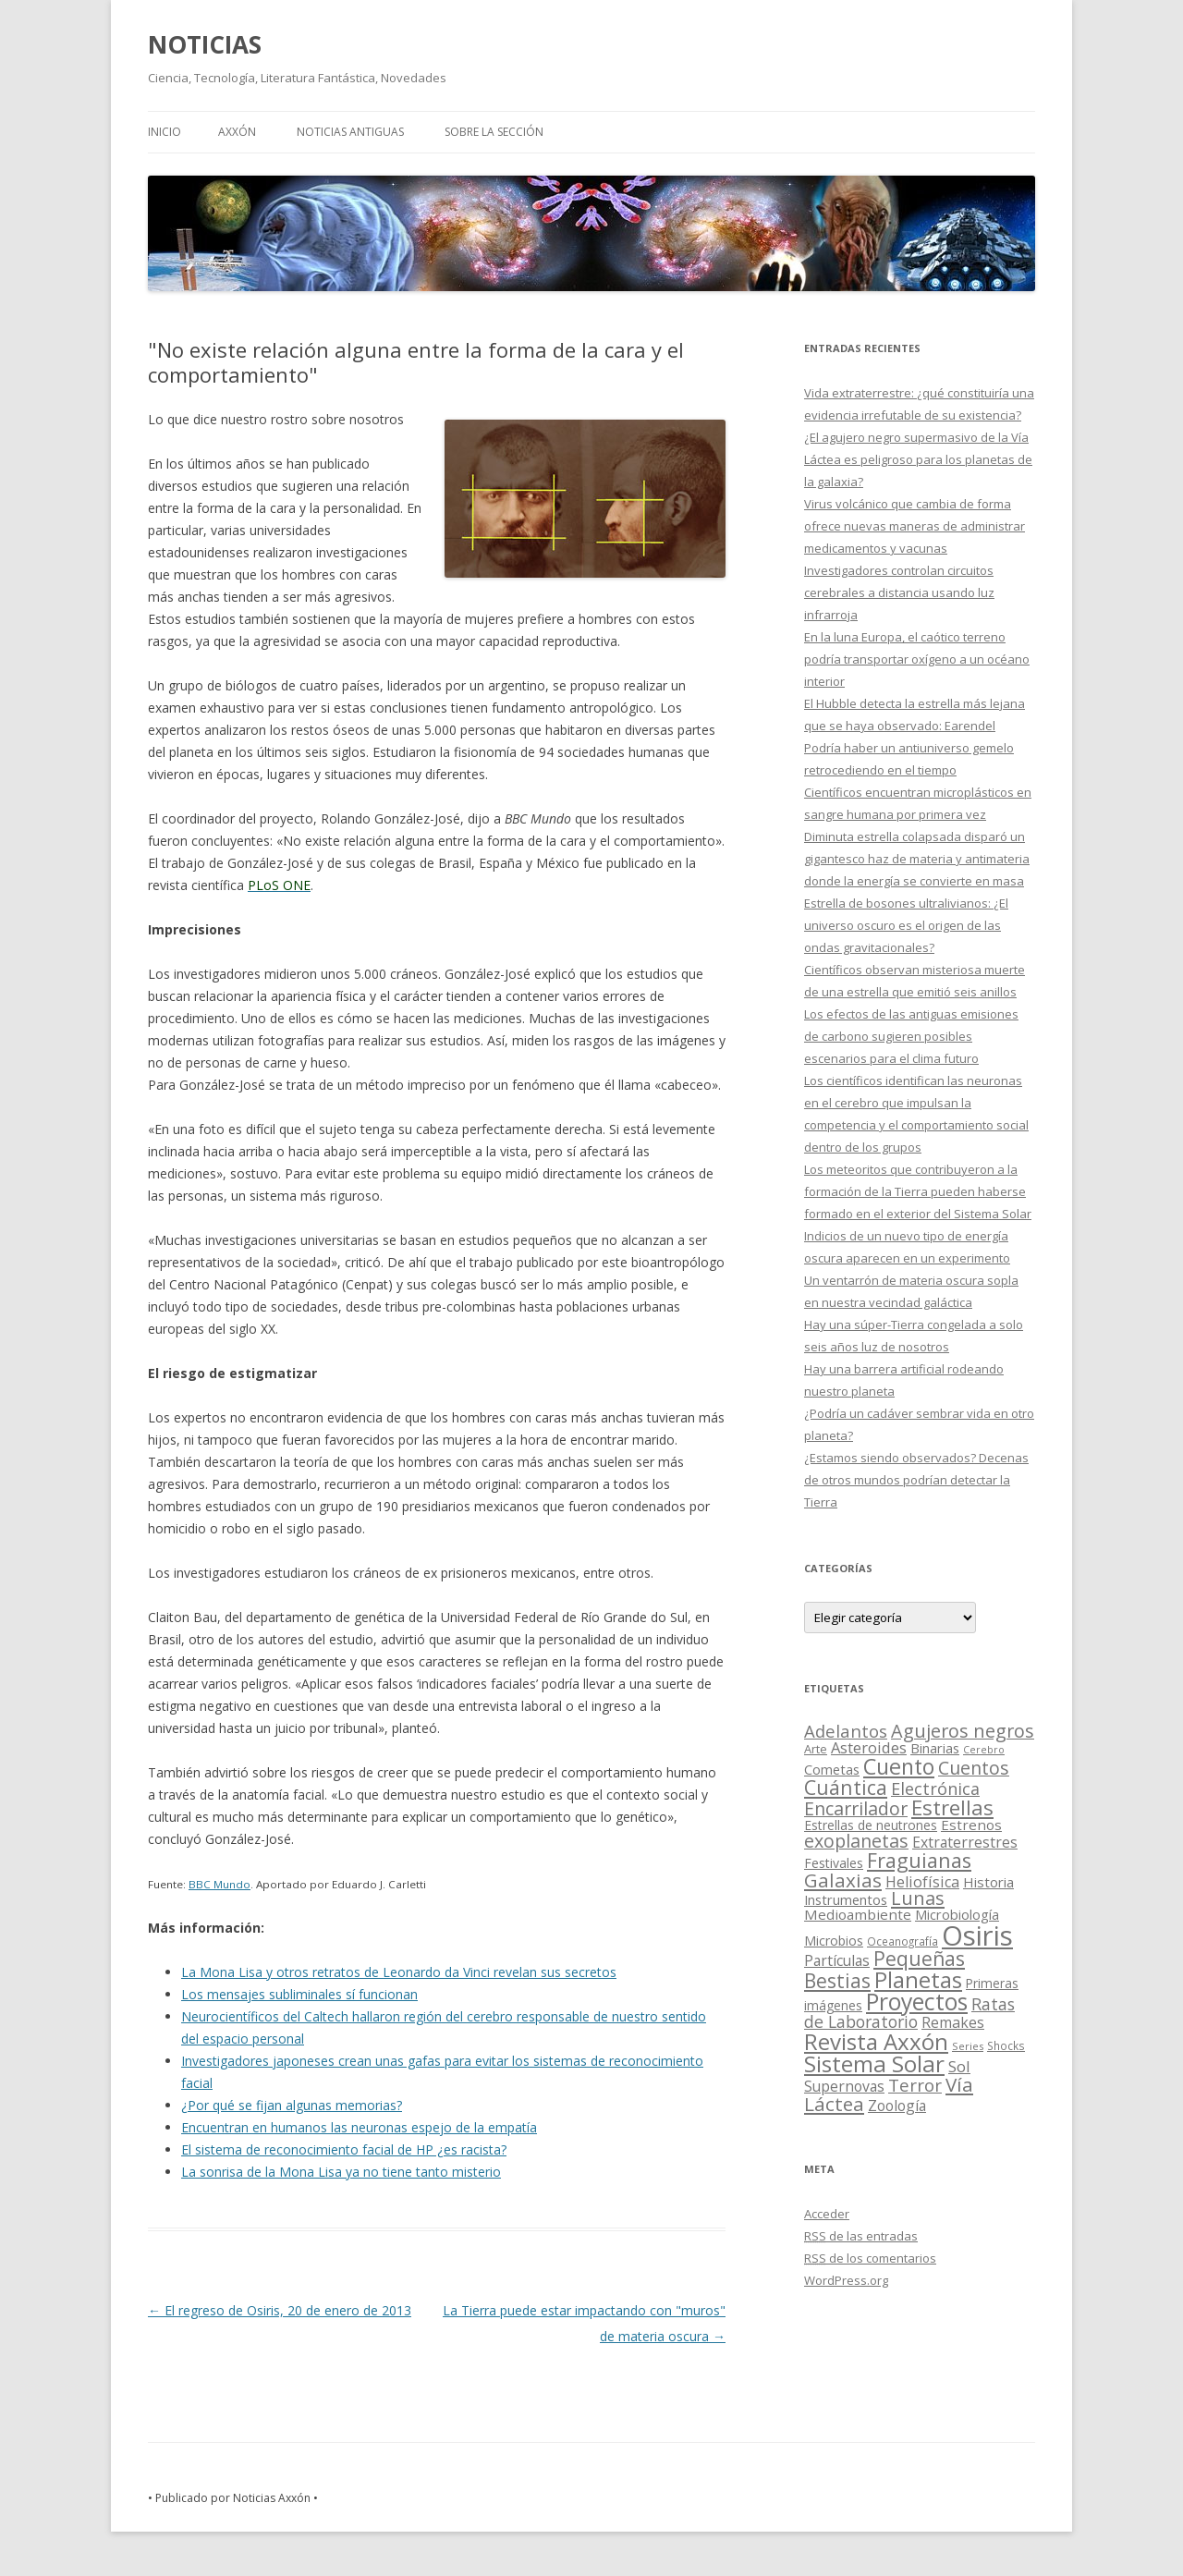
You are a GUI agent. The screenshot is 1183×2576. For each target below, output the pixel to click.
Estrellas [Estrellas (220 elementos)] (952, 1807)
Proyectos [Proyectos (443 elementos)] (917, 2001)
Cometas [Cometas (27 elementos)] (832, 1769)
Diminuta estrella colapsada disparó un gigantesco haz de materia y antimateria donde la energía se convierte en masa (917, 858)
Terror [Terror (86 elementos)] (915, 2085)
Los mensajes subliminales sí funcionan (299, 1994)
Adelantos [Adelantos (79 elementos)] (845, 1730)
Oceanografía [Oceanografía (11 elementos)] (902, 1941)
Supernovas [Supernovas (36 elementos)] (844, 2086)
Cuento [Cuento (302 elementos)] (898, 1766)
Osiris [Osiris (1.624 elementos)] (977, 1935)
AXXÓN (237, 132)
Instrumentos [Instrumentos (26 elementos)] (845, 1899)
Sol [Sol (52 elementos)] (959, 2066)
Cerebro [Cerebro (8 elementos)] (984, 1749)
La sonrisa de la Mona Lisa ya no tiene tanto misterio (341, 2171)
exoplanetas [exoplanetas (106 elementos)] (856, 1840)
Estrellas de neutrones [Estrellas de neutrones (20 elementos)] (870, 1825)
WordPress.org (846, 2280)
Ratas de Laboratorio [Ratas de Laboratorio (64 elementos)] (909, 2013)
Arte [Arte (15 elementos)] (815, 1748)
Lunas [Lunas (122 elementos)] (918, 1898)
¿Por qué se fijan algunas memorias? (291, 2105)
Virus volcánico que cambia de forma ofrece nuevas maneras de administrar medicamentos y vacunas (914, 525)
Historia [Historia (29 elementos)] (988, 1882)
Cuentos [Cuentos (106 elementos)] (973, 1767)
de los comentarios (870, 2258)
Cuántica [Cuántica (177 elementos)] (845, 1787)
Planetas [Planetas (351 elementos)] (918, 1979)
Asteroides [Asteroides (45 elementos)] (869, 1747)
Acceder (826, 2213)
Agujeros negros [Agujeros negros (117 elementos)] (962, 1730)
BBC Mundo (219, 1884)
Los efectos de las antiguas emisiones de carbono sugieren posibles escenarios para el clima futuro (911, 1036)
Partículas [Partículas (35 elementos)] (837, 1960)
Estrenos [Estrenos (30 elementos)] (971, 1824)
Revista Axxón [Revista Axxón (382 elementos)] (876, 2041)
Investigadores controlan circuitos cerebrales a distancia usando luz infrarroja (899, 592)
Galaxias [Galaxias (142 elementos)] (843, 1880)
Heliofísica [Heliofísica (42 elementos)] (922, 1882)
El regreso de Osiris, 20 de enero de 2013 (279, 2310)
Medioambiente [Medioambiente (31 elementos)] (857, 1914)
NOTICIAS (205, 44)
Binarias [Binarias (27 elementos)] (934, 1748)
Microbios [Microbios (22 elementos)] (833, 1940)
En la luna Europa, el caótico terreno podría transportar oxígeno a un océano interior (917, 659)
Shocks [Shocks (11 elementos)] (1006, 2045)
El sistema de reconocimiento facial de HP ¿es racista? (343, 2149)
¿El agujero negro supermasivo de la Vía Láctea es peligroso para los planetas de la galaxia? (918, 459)
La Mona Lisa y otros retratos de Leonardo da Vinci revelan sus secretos (398, 1972)
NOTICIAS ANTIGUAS (350, 132)
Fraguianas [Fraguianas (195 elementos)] (919, 1860)
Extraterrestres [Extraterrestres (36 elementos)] (965, 1842)
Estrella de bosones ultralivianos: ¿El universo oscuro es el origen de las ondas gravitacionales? (906, 925)
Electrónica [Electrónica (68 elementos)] (935, 1788)
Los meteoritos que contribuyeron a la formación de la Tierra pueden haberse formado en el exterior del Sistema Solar (917, 1191)
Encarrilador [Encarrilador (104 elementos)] (856, 1808)
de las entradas (861, 2236)
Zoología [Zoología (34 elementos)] (897, 2105)
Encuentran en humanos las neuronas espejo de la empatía (359, 2127)
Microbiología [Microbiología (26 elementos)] (957, 1914)
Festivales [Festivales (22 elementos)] (833, 1863)
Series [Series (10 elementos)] (967, 2046)
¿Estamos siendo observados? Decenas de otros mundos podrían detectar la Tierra (916, 1479)
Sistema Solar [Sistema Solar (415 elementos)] (874, 2063)
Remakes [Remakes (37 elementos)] (952, 2022)
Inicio (164, 132)
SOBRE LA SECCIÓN (494, 132)
